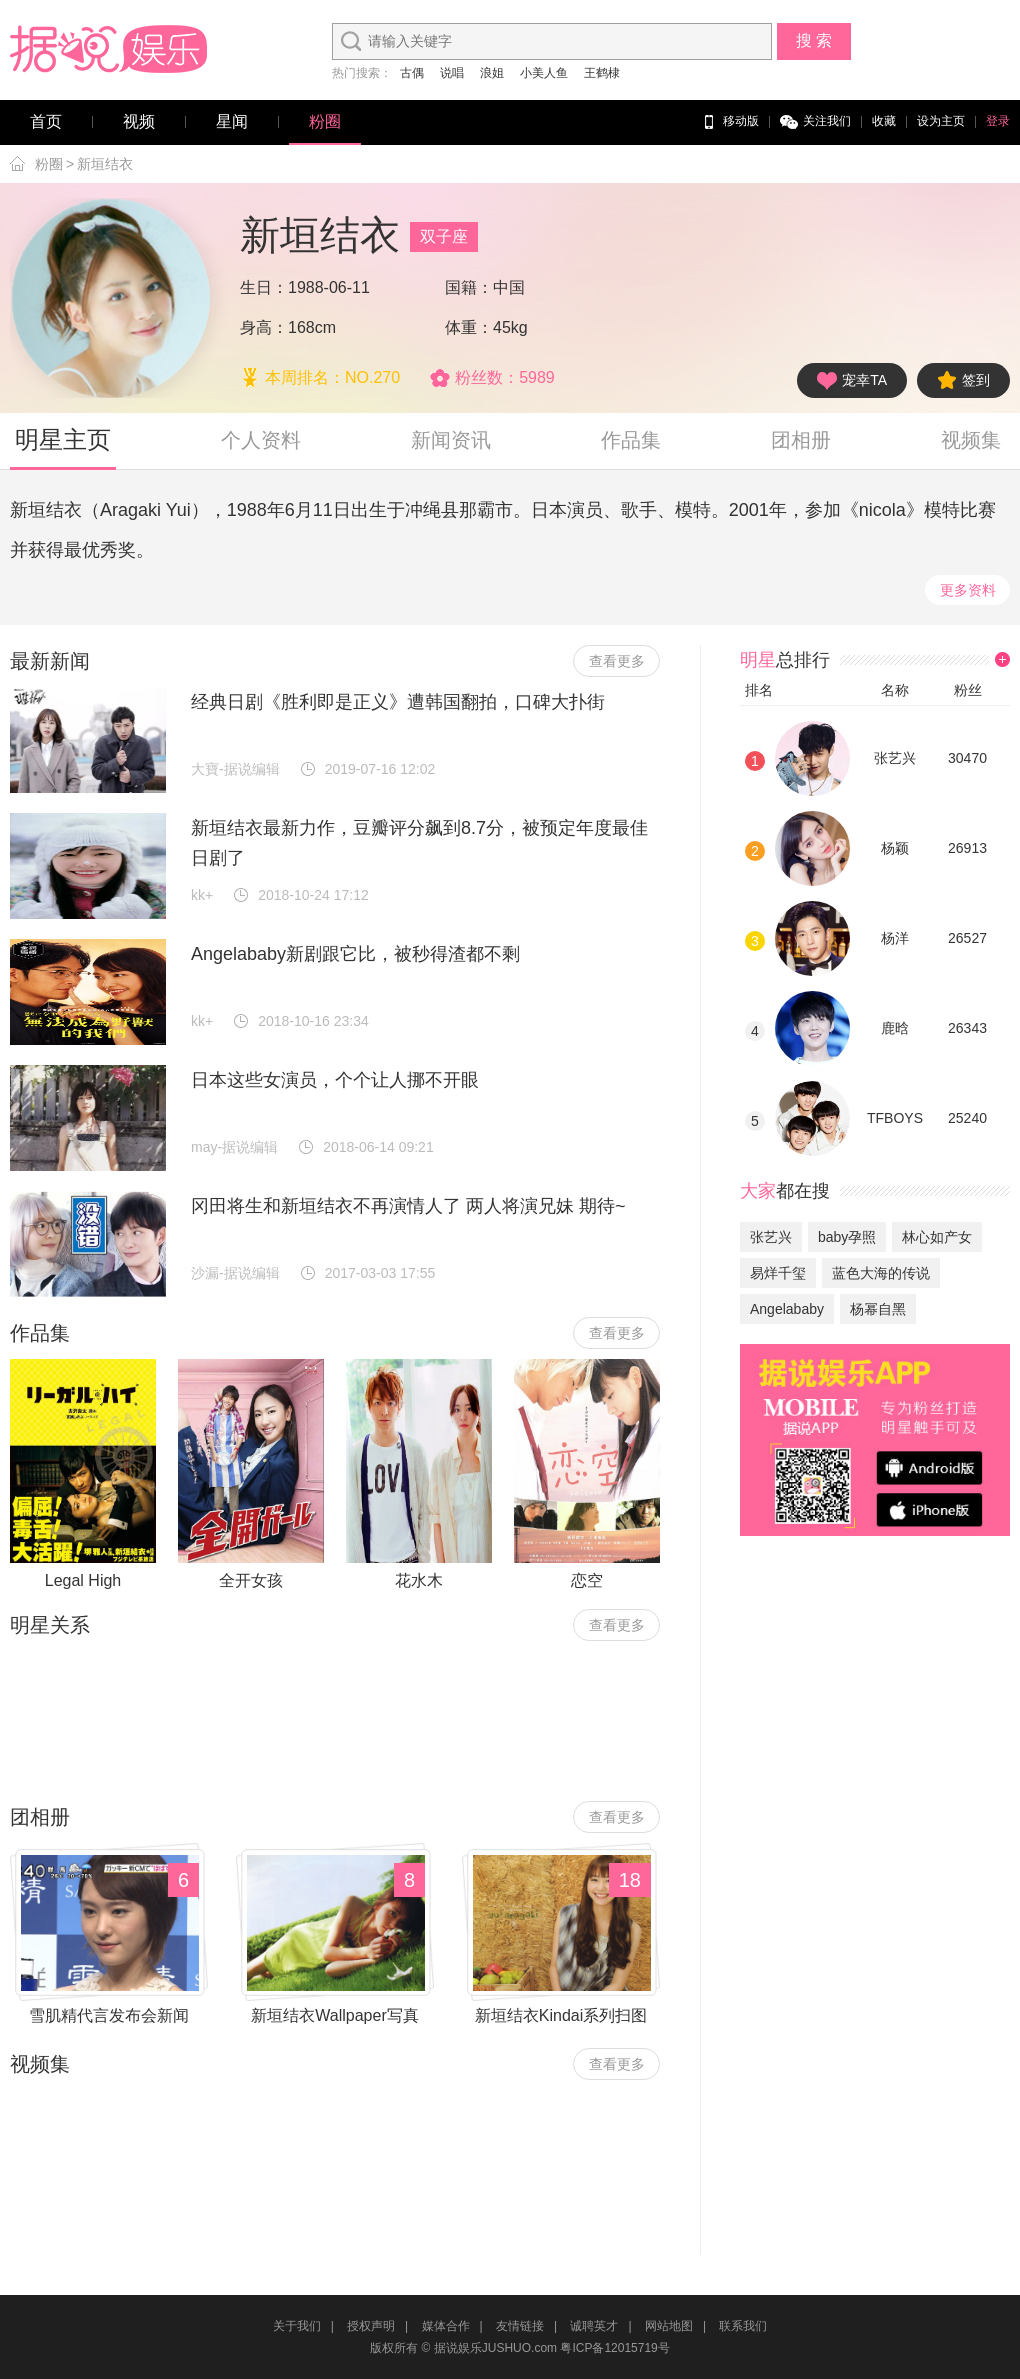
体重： (469, 327)
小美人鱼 (544, 73)
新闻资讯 (451, 440)
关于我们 (297, 2326)
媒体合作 (446, 2326)
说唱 (452, 73)
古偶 (412, 73)
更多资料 (968, 590)
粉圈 (325, 121)
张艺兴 (895, 758)
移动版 (729, 122)
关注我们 (815, 122)
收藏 (884, 121)
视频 (139, 121)
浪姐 (492, 73)
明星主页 (63, 439)
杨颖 (895, 848)
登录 (998, 121)
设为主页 (941, 121)
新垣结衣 (105, 164)
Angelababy (787, 1309)
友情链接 (520, 2326)
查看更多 (617, 661)
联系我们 (743, 2326)
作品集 (631, 440)
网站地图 (669, 2326)
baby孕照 (847, 1237)
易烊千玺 (778, 1273)
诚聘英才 (594, 2326)
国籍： (469, 287)
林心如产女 (937, 1237)
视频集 (971, 440)
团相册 (801, 440)
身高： (264, 327)
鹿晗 (895, 1028)
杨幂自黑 (878, 1309)
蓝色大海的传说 (881, 1273)
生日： (264, 287)
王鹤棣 (602, 73)
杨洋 (895, 938)
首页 (46, 121)
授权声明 (371, 2326)
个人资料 (261, 440)
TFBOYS (895, 1118)
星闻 (232, 121)
